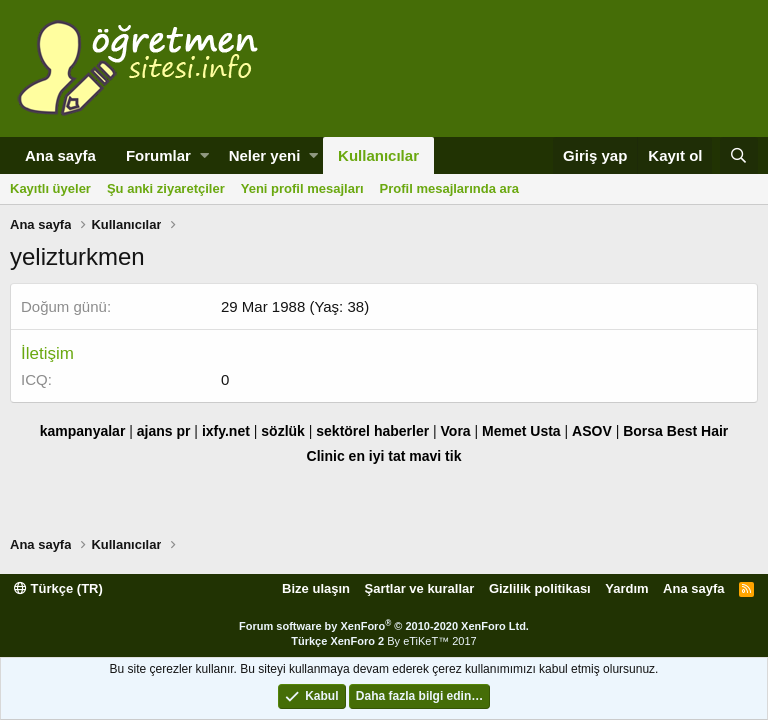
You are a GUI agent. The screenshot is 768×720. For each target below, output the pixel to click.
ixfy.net (226, 431)
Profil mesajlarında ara (449, 188)
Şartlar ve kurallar (420, 588)
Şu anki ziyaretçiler (166, 188)
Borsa (643, 431)
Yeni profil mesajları (302, 188)
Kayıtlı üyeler (50, 188)
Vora (456, 431)
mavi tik (435, 456)
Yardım (626, 588)
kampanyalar (83, 431)
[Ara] (739, 155)
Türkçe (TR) (58, 588)
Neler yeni (265, 155)
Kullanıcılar (378, 155)
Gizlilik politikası (540, 588)
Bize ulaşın (316, 588)
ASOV (592, 431)
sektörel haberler (372, 431)
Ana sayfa (60, 155)
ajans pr (164, 431)
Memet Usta (521, 431)
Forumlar (158, 155)
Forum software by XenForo (384, 626)
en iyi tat (377, 456)
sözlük (283, 431)
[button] (204, 155)
